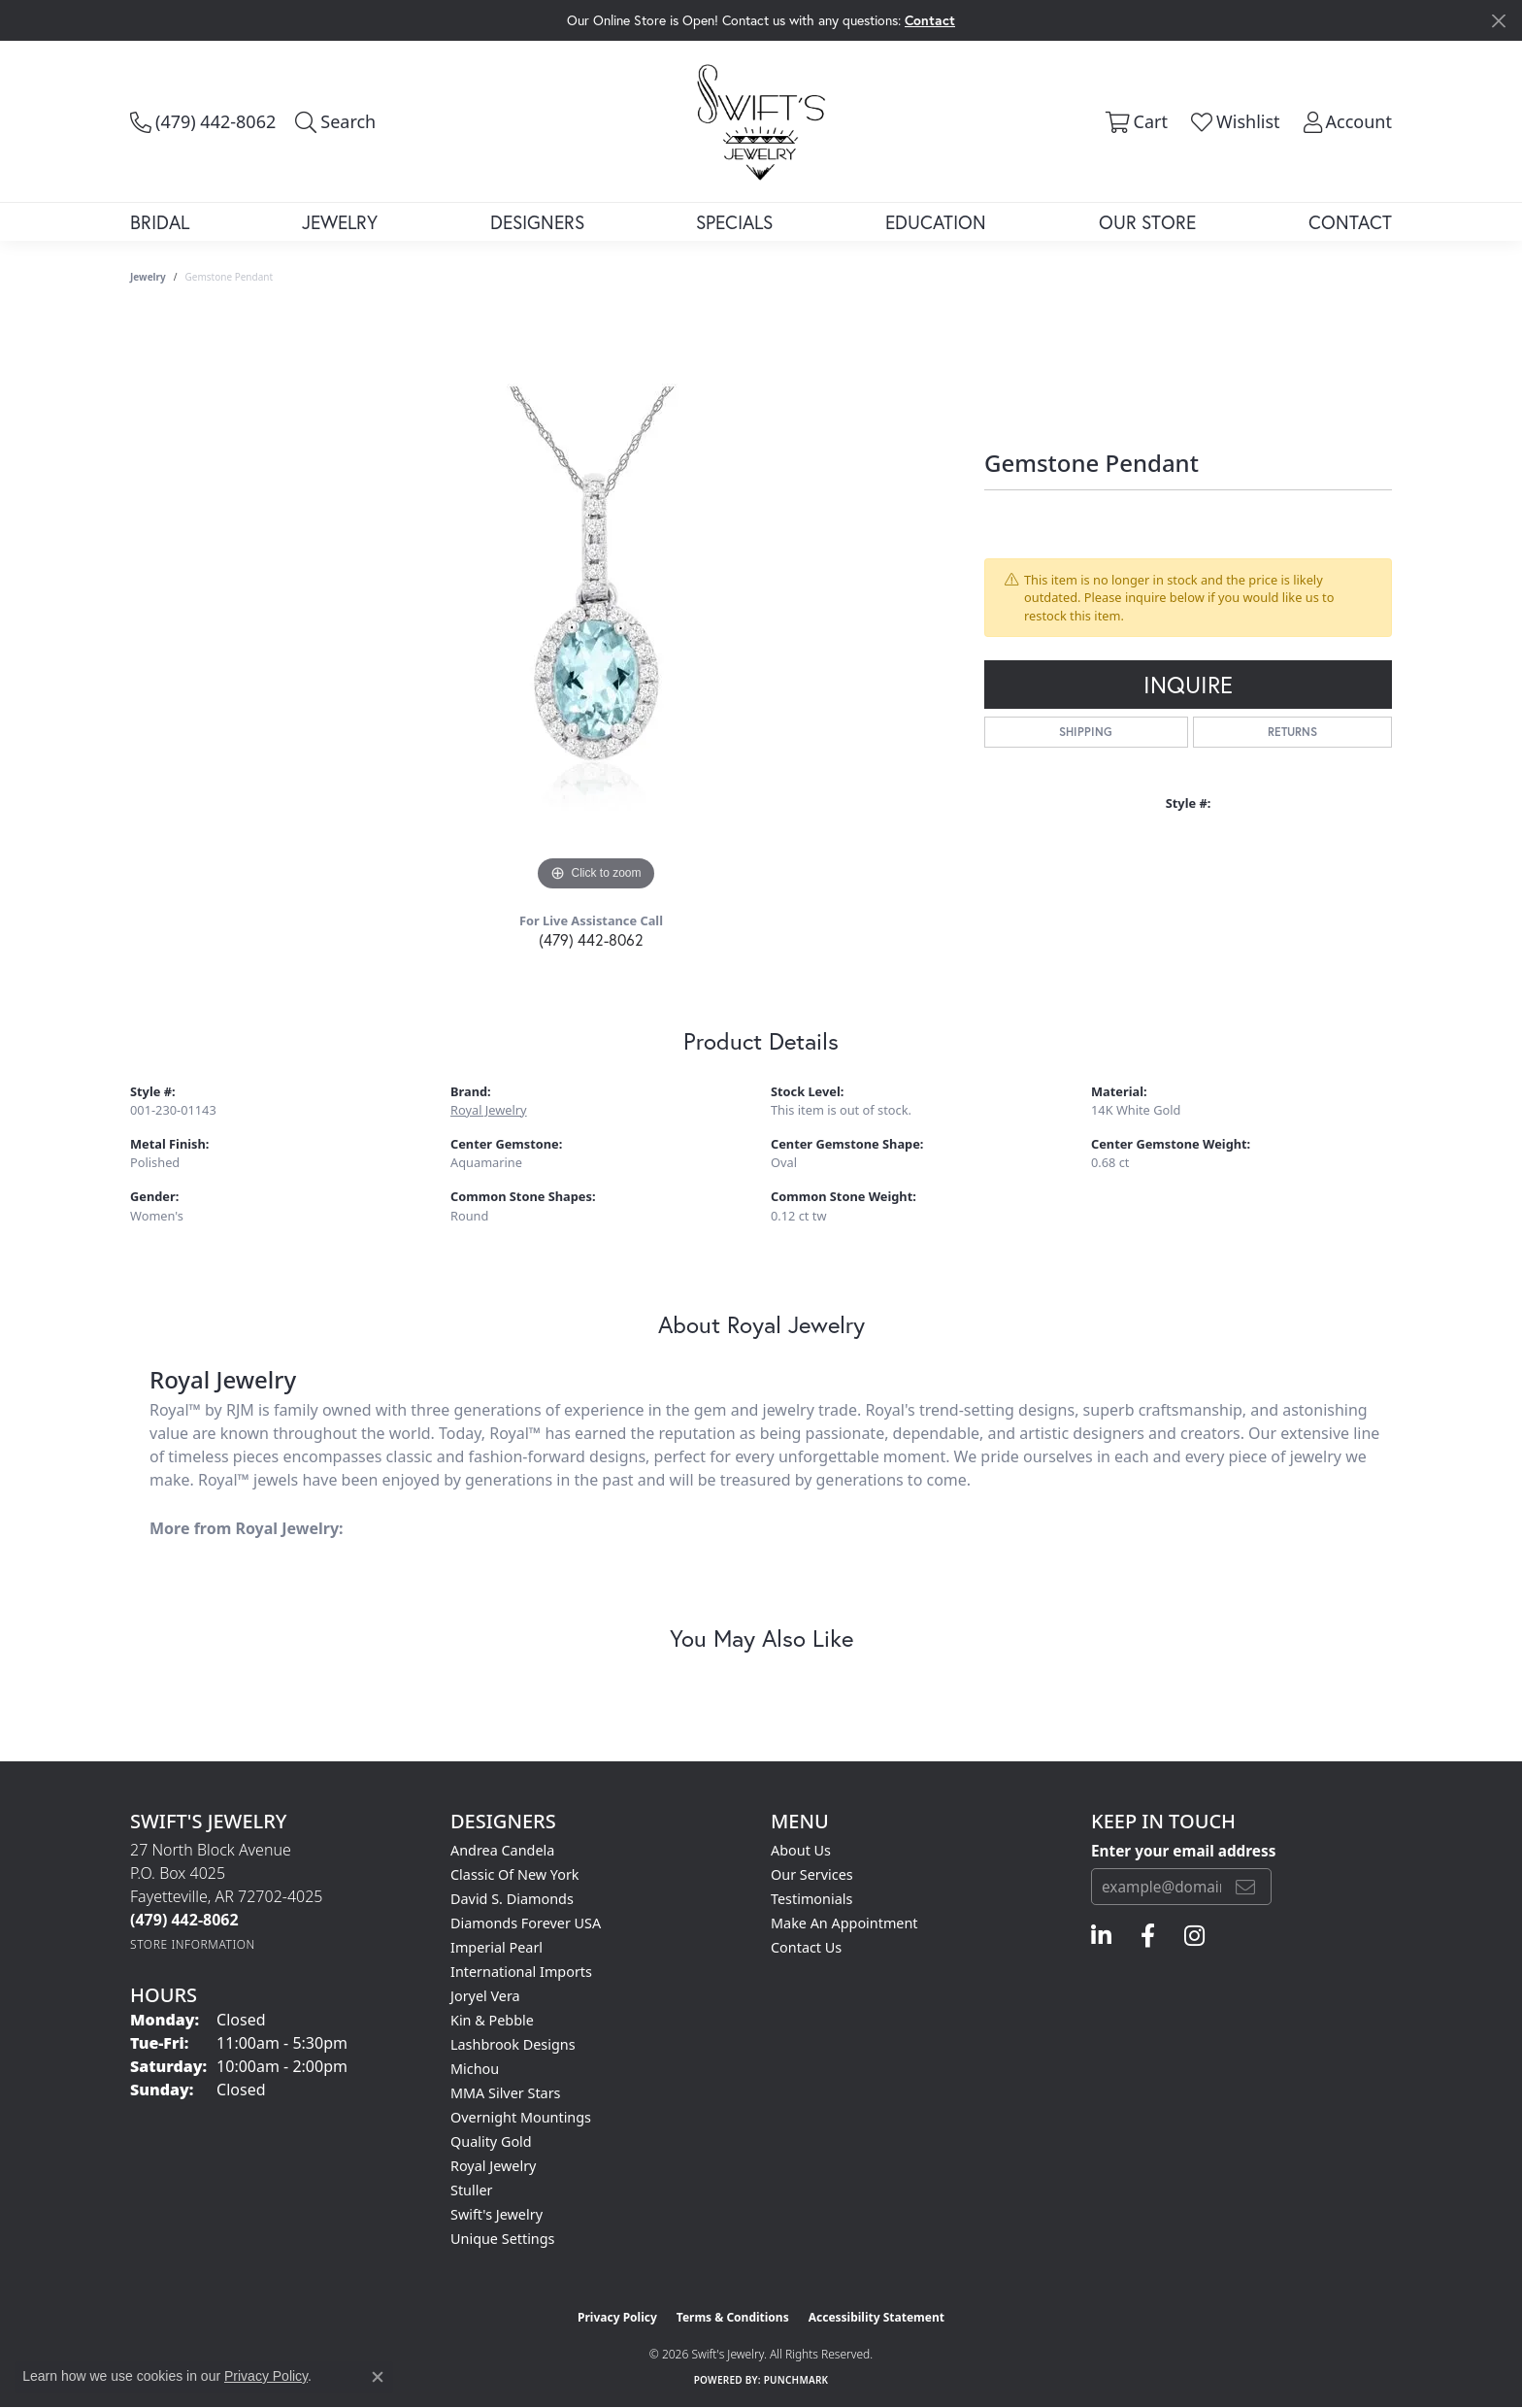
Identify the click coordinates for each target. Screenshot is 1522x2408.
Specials (734, 222)
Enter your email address (1183, 1850)
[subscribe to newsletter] (1245, 1886)
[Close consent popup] (377, 2377)
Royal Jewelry (488, 1110)
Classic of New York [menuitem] (514, 1874)
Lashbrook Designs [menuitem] (513, 2044)
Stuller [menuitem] (471, 2190)
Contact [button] (930, 20)
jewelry (148, 277)
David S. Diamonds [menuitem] (512, 1899)
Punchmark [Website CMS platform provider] (796, 2380)
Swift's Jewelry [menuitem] (496, 2214)
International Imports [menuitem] (521, 1971)
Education (935, 222)
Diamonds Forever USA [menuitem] (525, 1923)
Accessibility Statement (876, 2317)
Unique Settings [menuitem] (502, 2238)
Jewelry (340, 222)
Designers (537, 222)
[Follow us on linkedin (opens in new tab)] (1101, 1936)
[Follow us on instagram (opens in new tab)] (1194, 1936)
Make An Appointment (844, 1923)
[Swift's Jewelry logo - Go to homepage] (761, 121)
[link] (203, 121)
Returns (1292, 731)
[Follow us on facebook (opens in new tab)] (1148, 1936)
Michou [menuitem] (474, 2068)
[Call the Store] (184, 1919)
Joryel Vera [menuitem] (485, 1996)
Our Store (1147, 222)
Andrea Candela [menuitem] (502, 1850)
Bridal (159, 222)
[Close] (1498, 21)
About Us (801, 1850)
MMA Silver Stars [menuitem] (505, 2093)
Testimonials (811, 1899)
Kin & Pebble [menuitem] (492, 2020)
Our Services (812, 1874)
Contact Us (806, 1947)
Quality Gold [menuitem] (491, 2141)
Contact (1350, 222)
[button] (335, 121)
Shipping (1085, 731)
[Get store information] (192, 1944)
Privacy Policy (617, 2317)
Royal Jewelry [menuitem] (493, 2166)
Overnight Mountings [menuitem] (520, 2117)
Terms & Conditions (733, 2317)
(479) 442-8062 (591, 939)
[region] (596, 605)
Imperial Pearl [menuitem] (496, 1947)
